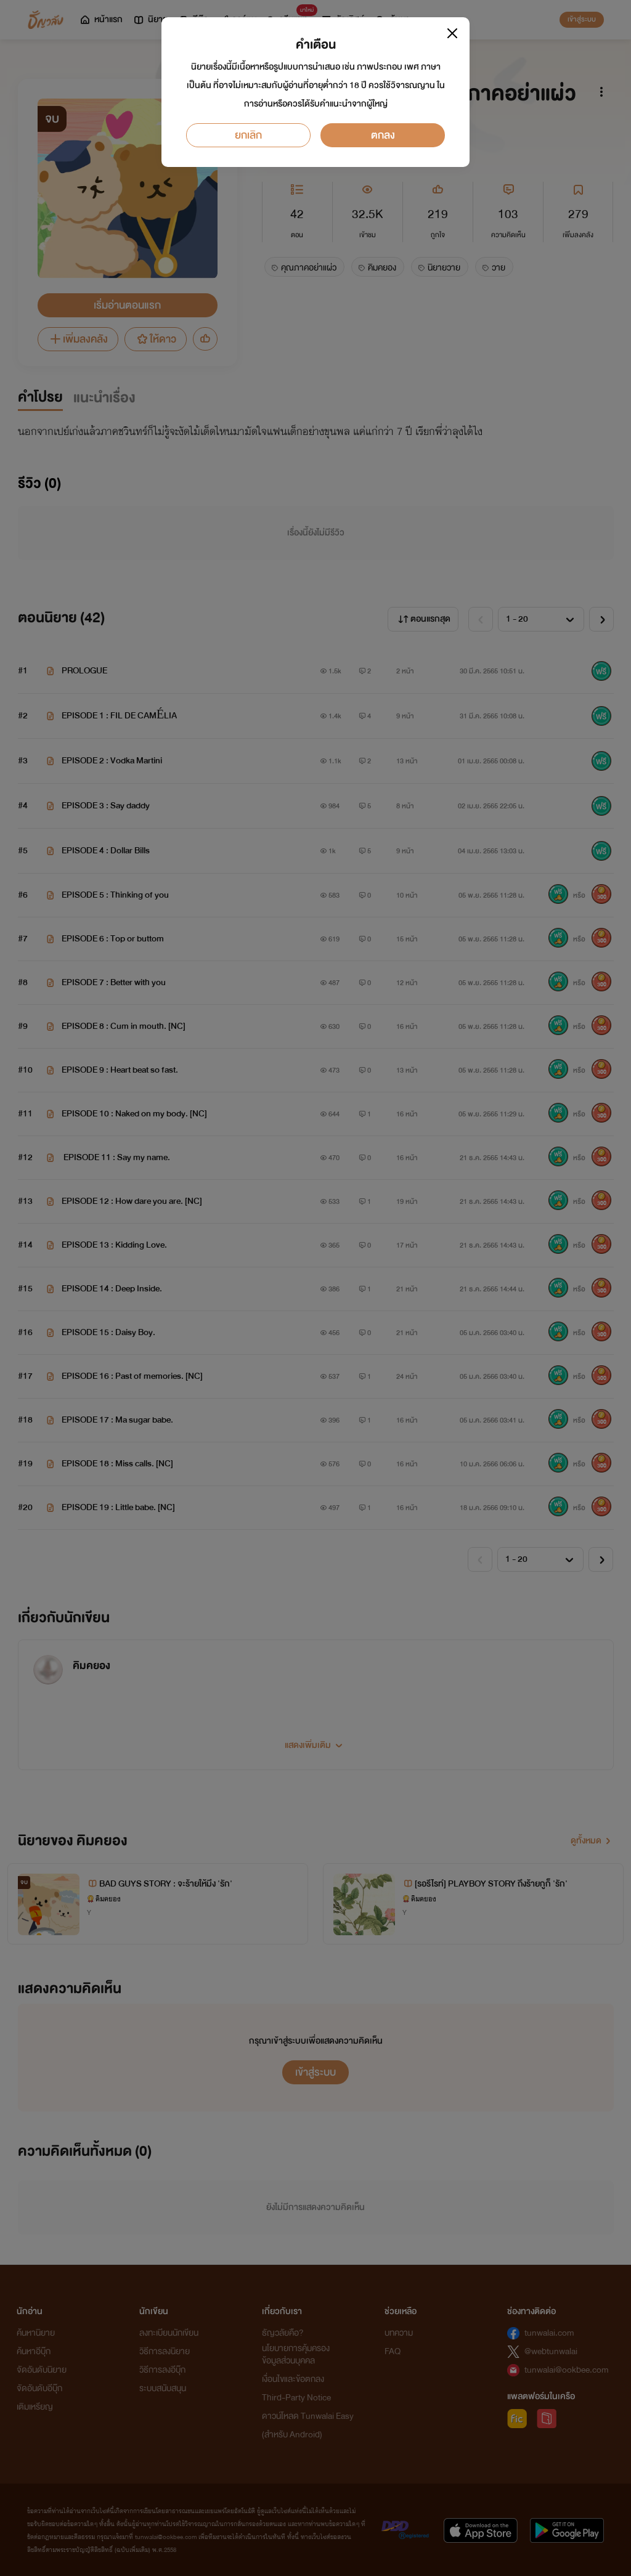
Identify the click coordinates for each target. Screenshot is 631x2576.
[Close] (452, 33)
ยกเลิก (248, 135)
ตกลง (383, 135)
